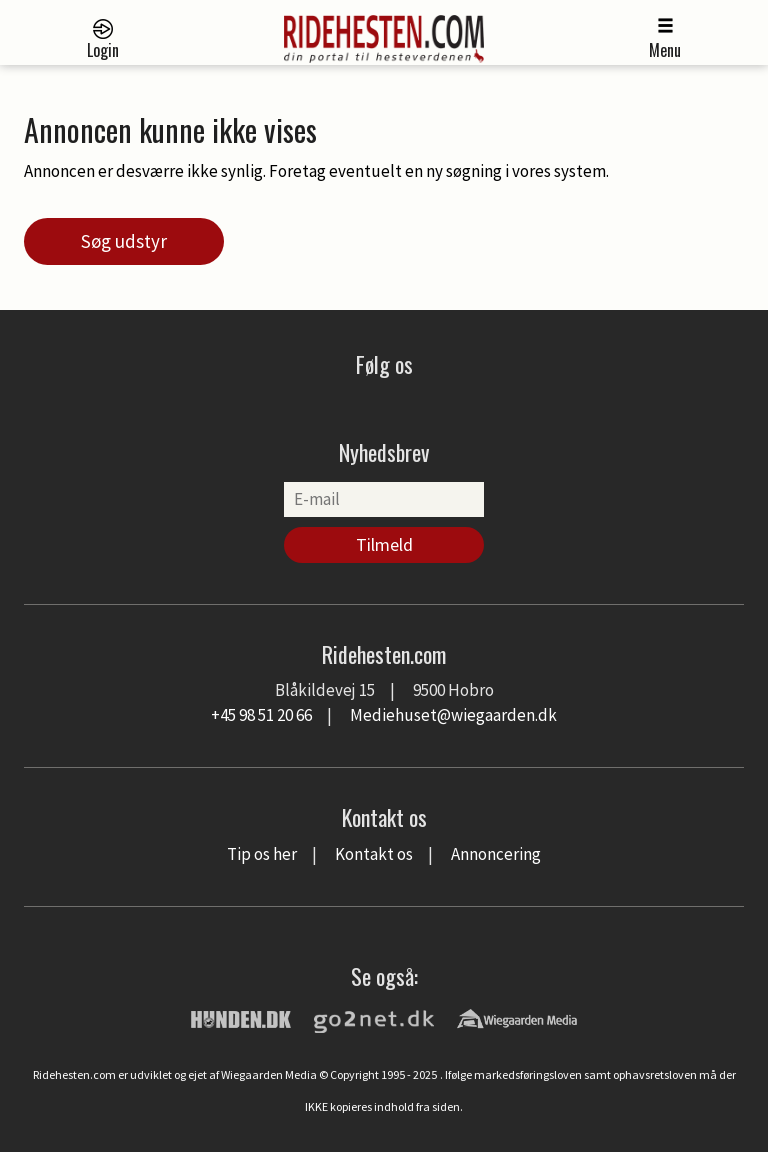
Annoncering (496, 854)
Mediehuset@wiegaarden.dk (453, 715)
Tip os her (262, 854)
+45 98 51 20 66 (261, 715)
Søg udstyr (124, 241)
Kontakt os (374, 854)
